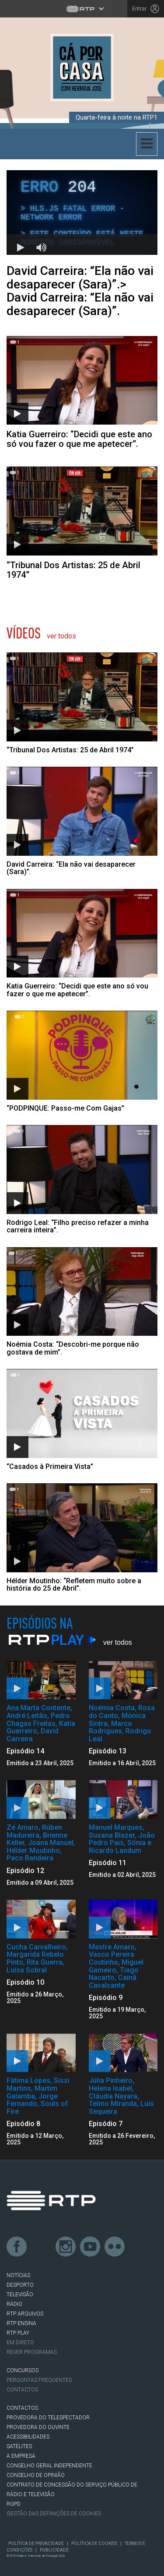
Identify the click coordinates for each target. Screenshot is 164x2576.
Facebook (17, 2246)
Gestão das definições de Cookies (54, 2514)
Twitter (41, 2246)
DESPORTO (20, 2285)
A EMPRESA (21, 2456)
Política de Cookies (94, 2543)
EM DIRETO (20, 2342)
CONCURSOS (22, 2370)
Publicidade (54, 2550)
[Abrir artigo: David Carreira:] (82, 821)
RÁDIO (14, 2304)
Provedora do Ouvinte (38, 2427)
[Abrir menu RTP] (82, 8)
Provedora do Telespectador (48, 2418)
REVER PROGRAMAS (32, 2352)
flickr (115, 2246)
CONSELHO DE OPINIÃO (36, 2475)
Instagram (66, 2246)
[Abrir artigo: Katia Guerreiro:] (82, 943)
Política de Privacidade (36, 2543)
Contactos (22, 2390)
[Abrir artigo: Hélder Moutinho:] (82, 1537)
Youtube (90, 2246)
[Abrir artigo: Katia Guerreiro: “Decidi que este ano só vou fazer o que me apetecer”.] (82, 392)
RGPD (14, 2504)
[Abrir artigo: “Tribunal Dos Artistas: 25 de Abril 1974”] (82, 522)
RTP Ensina (21, 2323)
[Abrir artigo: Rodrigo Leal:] (82, 1179)
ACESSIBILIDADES (28, 2437)
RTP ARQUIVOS (25, 2314)
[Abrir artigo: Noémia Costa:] (82, 1301)
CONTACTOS (22, 2408)
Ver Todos (61, 636)
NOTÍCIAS (18, 2275)
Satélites (19, 2446)
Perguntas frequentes (39, 2380)
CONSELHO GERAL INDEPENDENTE (49, 2466)
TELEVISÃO (20, 2294)
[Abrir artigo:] (82, 703)
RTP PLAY (18, 2333)
